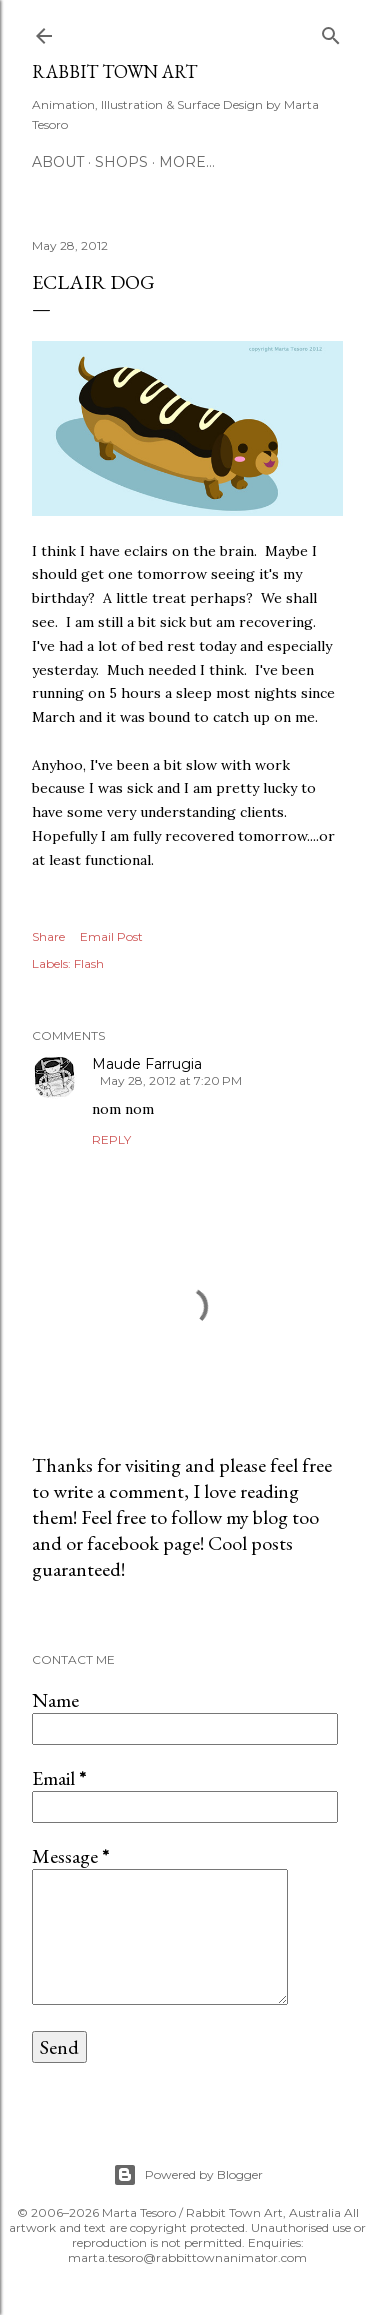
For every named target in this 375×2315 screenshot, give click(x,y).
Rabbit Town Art (114, 71)
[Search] (331, 31)
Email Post (111, 936)
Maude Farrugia (147, 1064)
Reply (111, 1139)
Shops (121, 162)
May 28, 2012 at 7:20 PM (171, 1080)
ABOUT (58, 162)
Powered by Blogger (188, 2175)
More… (187, 162)
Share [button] (48, 936)
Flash (89, 963)
